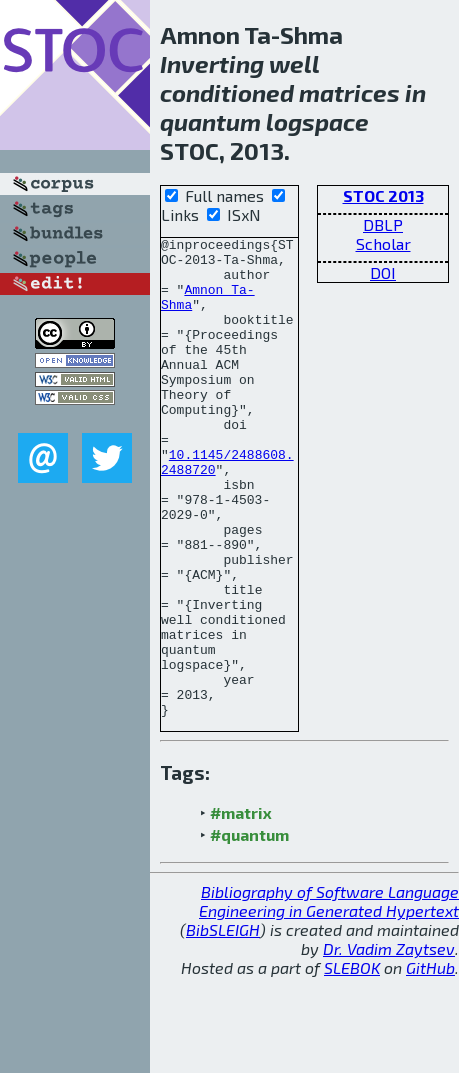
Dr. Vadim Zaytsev (389, 1044)
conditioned (227, 92)
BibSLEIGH (223, 1025)
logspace (317, 121)
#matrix (241, 908)
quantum (210, 121)
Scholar (383, 243)
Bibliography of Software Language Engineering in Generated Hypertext (329, 997)
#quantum (249, 930)
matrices (349, 92)
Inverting (212, 63)
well (294, 63)
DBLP (383, 224)
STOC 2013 (383, 195)
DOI (383, 272)
